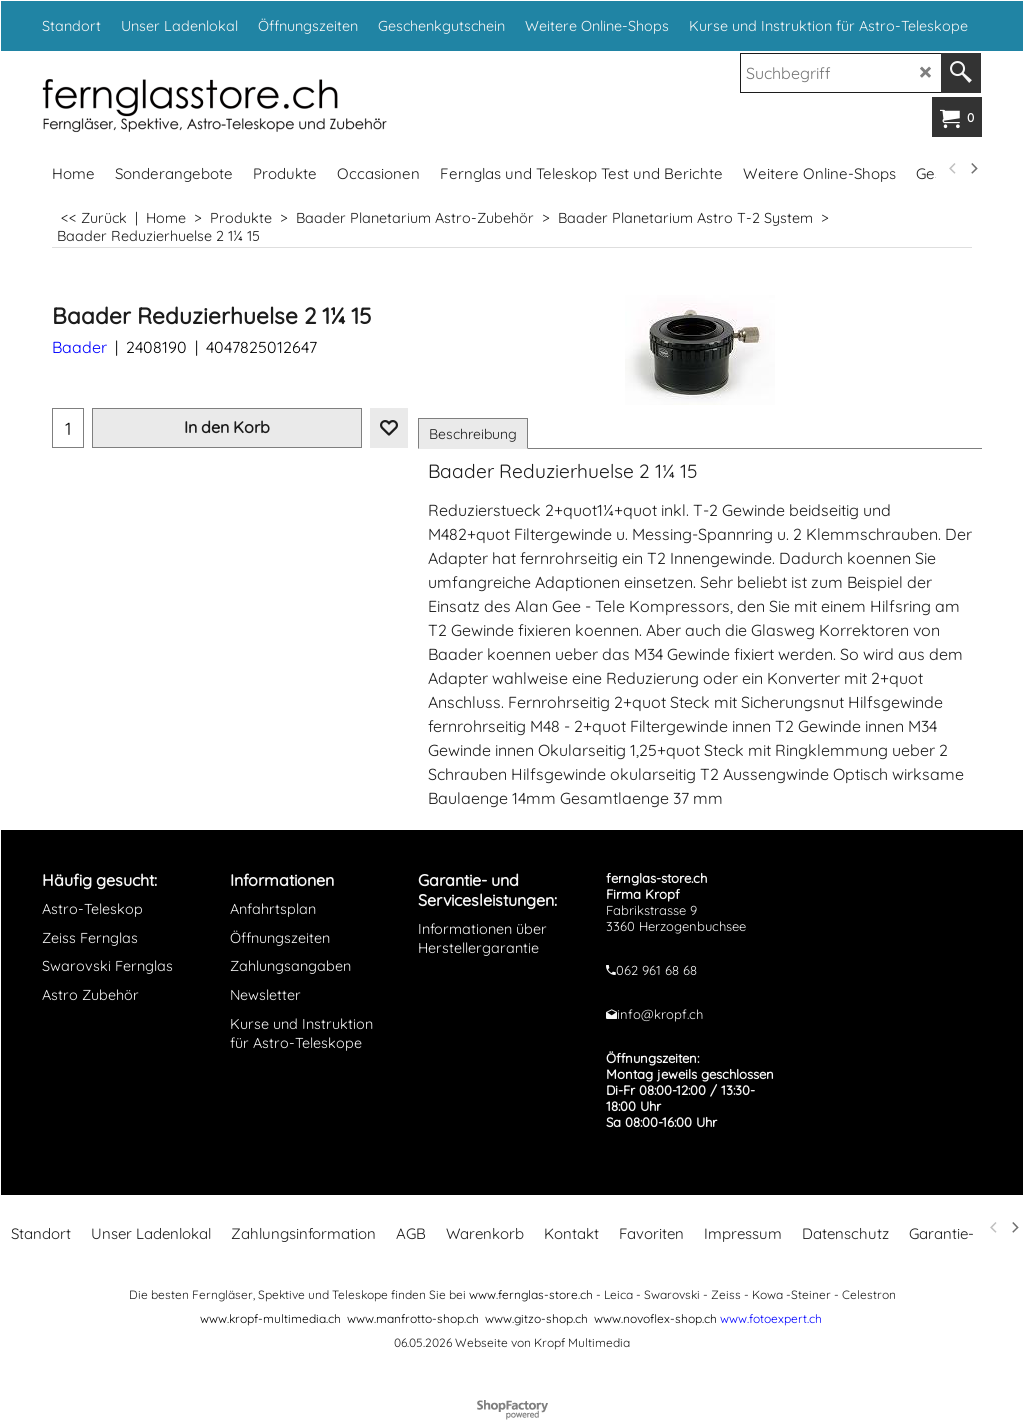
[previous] (953, 169)
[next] (973, 169)
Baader (79, 347)
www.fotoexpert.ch (771, 1318)
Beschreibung (473, 434)
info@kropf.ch (660, 1014)
